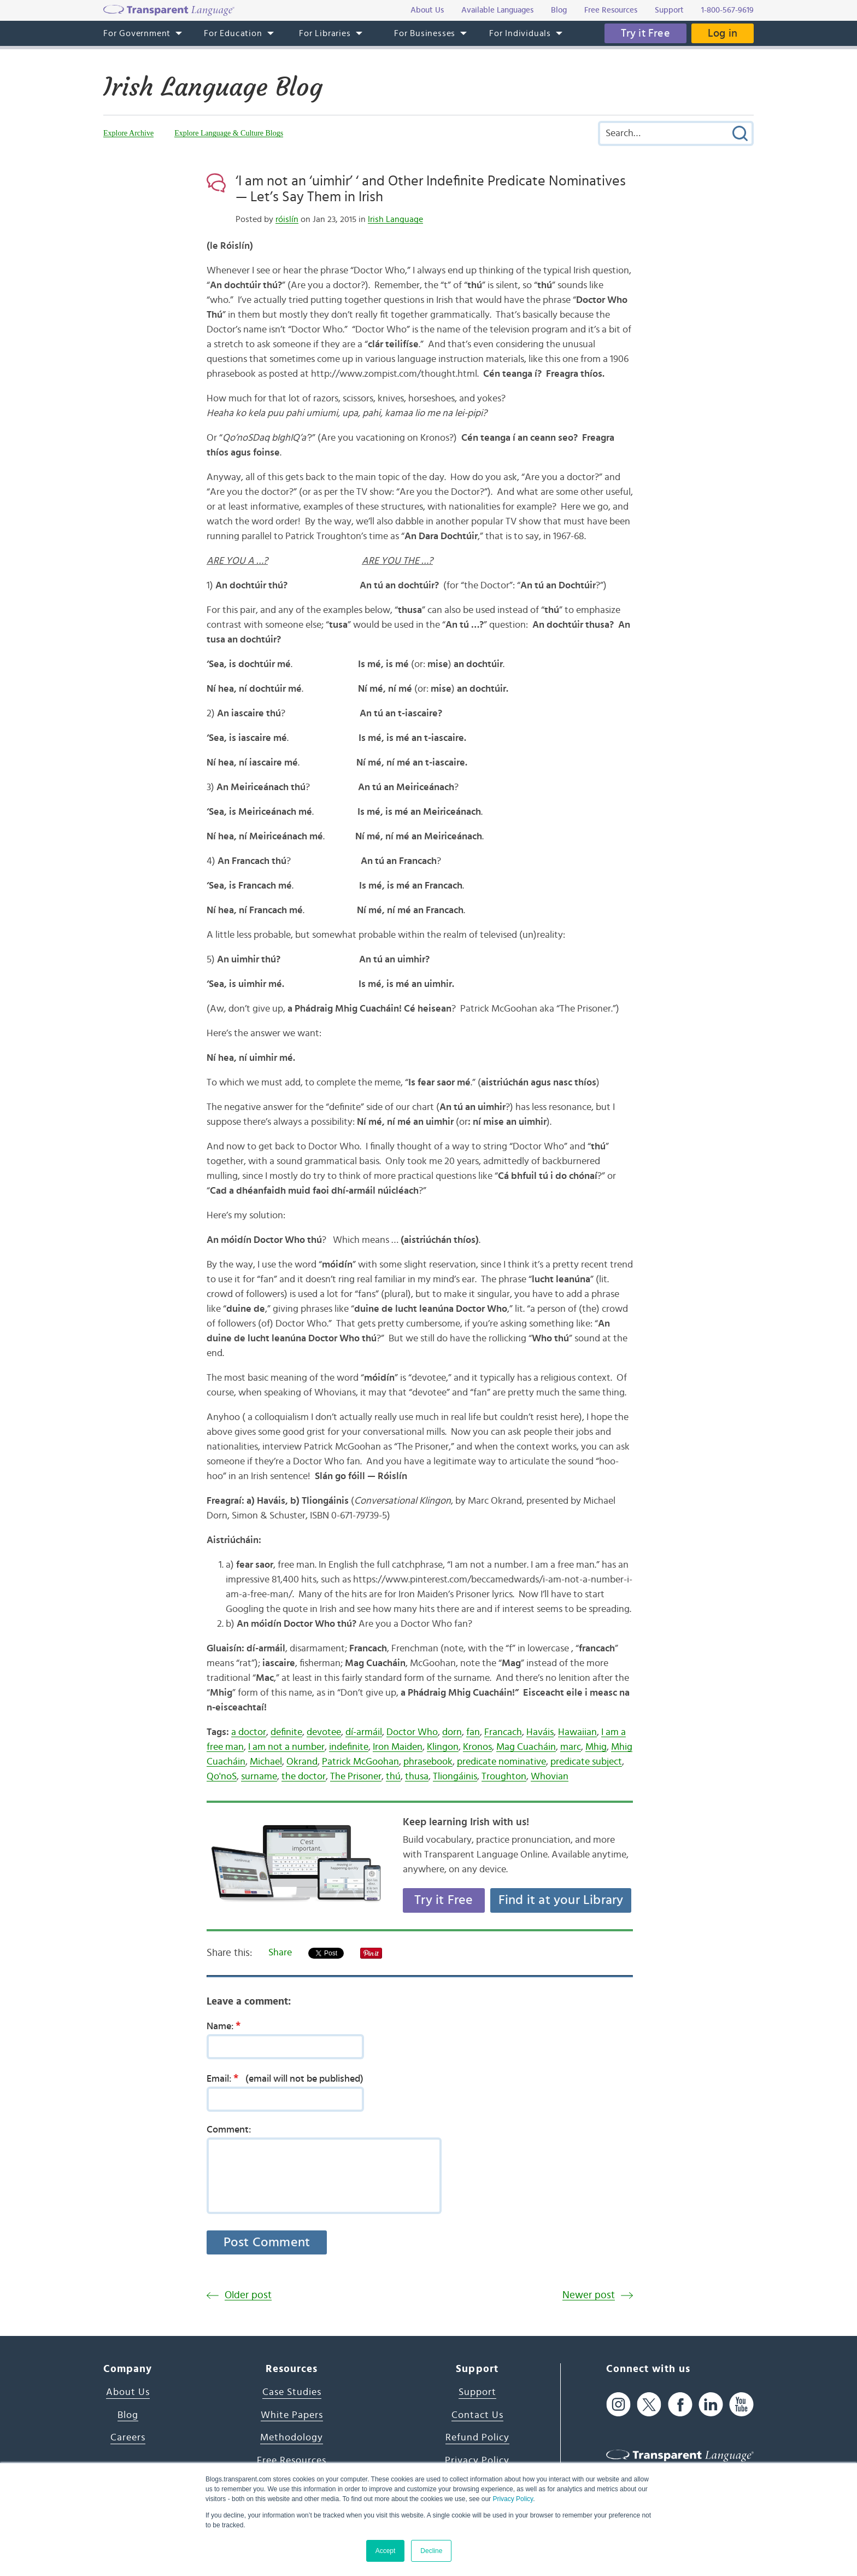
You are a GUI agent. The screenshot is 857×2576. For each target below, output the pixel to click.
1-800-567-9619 (727, 10)
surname (259, 1776)
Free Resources (291, 2461)
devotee (324, 1732)
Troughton (504, 1776)
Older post (248, 2295)
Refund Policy (477, 2438)
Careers (127, 2438)
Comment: (229, 2130)
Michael (266, 1762)
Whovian (549, 1776)
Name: (227, 2025)
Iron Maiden (397, 1747)
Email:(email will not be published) (285, 2078)
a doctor (248, 1732)
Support (477, 2392)
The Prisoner (355, 1776)
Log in (722, 33)
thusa (416, 1776)
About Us (128, 2392)
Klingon (443, 1747)
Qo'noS (222, 1776)
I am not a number (286, 1747)
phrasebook (428, 1762)
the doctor (303, 1776)
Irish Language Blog (212, 87)
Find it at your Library (561, 1900)
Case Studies (291, 2392)
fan (473, 1732)
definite (286, 1732)
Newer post (588, 2295)
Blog (128, 2415)
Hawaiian (577, 1732)
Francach (503, 1732)
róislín (286, 219)
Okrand (302, 1762)
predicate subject (586, 1762)
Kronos (477, 1747)
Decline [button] (431, 2551)
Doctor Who (412, 1732)
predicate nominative (501, 1762)
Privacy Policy (512, 2499)
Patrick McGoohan (360, 1762)
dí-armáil (363, 1732)
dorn (452, 1732)
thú (393, 1776)
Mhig (596, 1747)
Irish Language (395, 219)
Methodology (291, 2438)
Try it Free (645, 33)
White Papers (292, 2415)
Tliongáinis (455, 1776)
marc (570, 1747)
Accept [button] (385, 2551)
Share (280, 1953)
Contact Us (477, 2415)
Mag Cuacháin (526, 1747)
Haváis (540, 1732)
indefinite (348, 1747)
